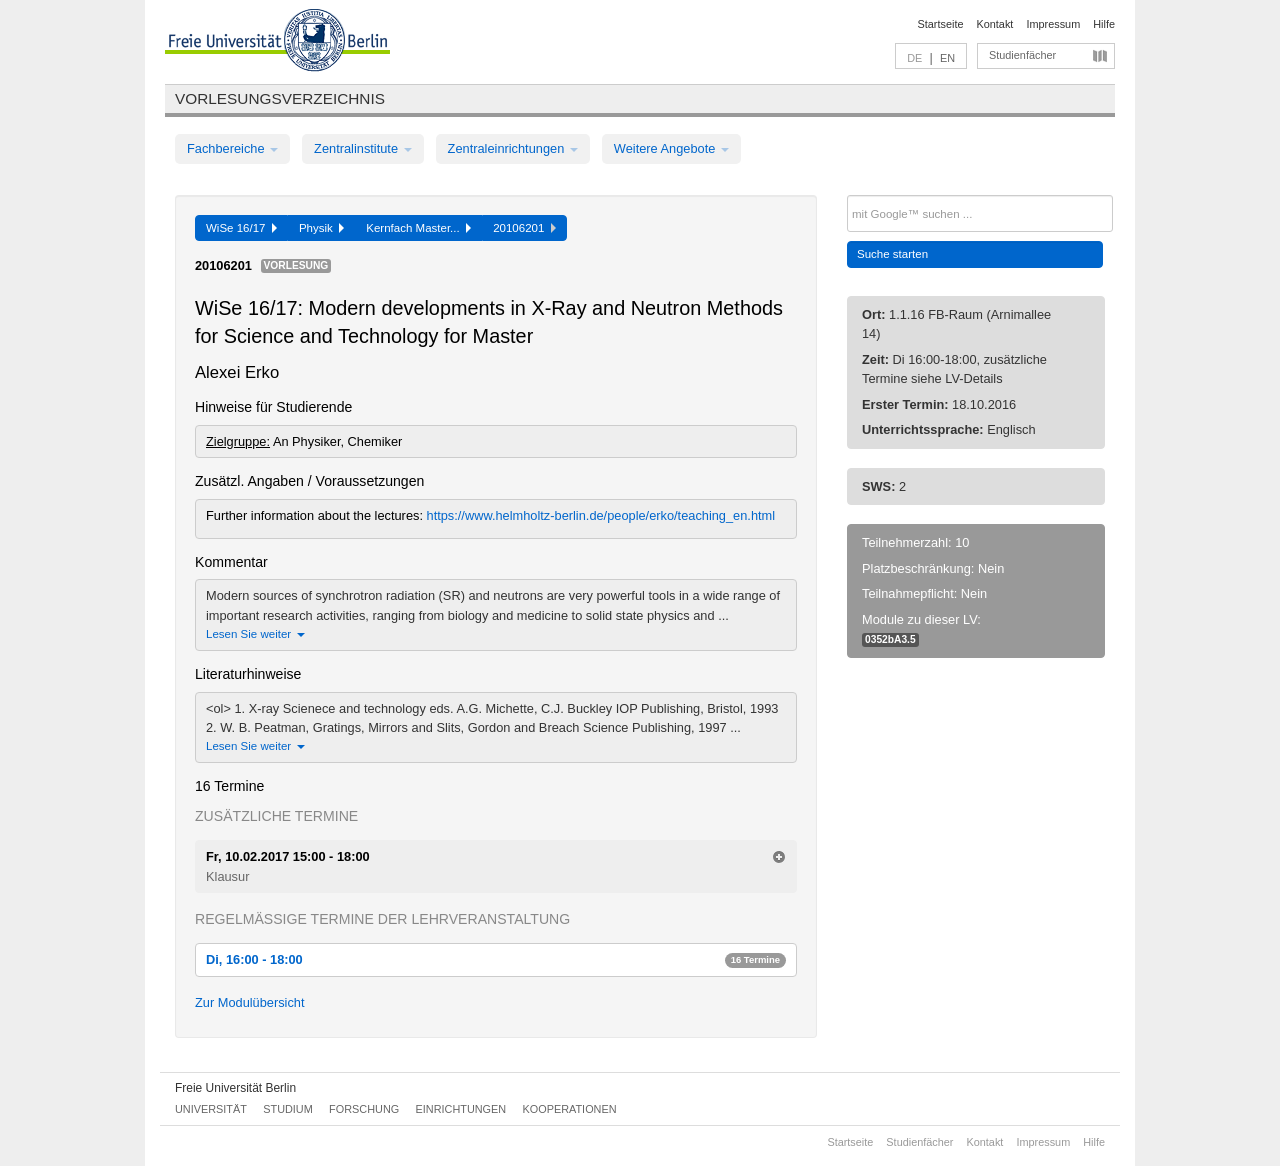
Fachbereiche (232, 148)
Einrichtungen (461, 1109)
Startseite (941, 24)
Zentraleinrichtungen (513, 148)
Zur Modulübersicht (250, 1002)
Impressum (1053, 24)
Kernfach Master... (418, 228)
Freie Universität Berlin (235, 1088)
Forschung (364, 1109)
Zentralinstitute (363, 148)
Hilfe (1104, 24)
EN (947, 58)
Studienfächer (1022, 55)
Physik (321, 228)
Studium (288, 1109)
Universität (211, 1109)
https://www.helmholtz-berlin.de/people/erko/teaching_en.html (601, 515)
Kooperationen (570, 1109)
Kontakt (995, 24)
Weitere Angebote (671, 148)
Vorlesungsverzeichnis (280, 98)
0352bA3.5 (890, 639)
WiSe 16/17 (241, 228)
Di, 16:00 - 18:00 (496, 959)
